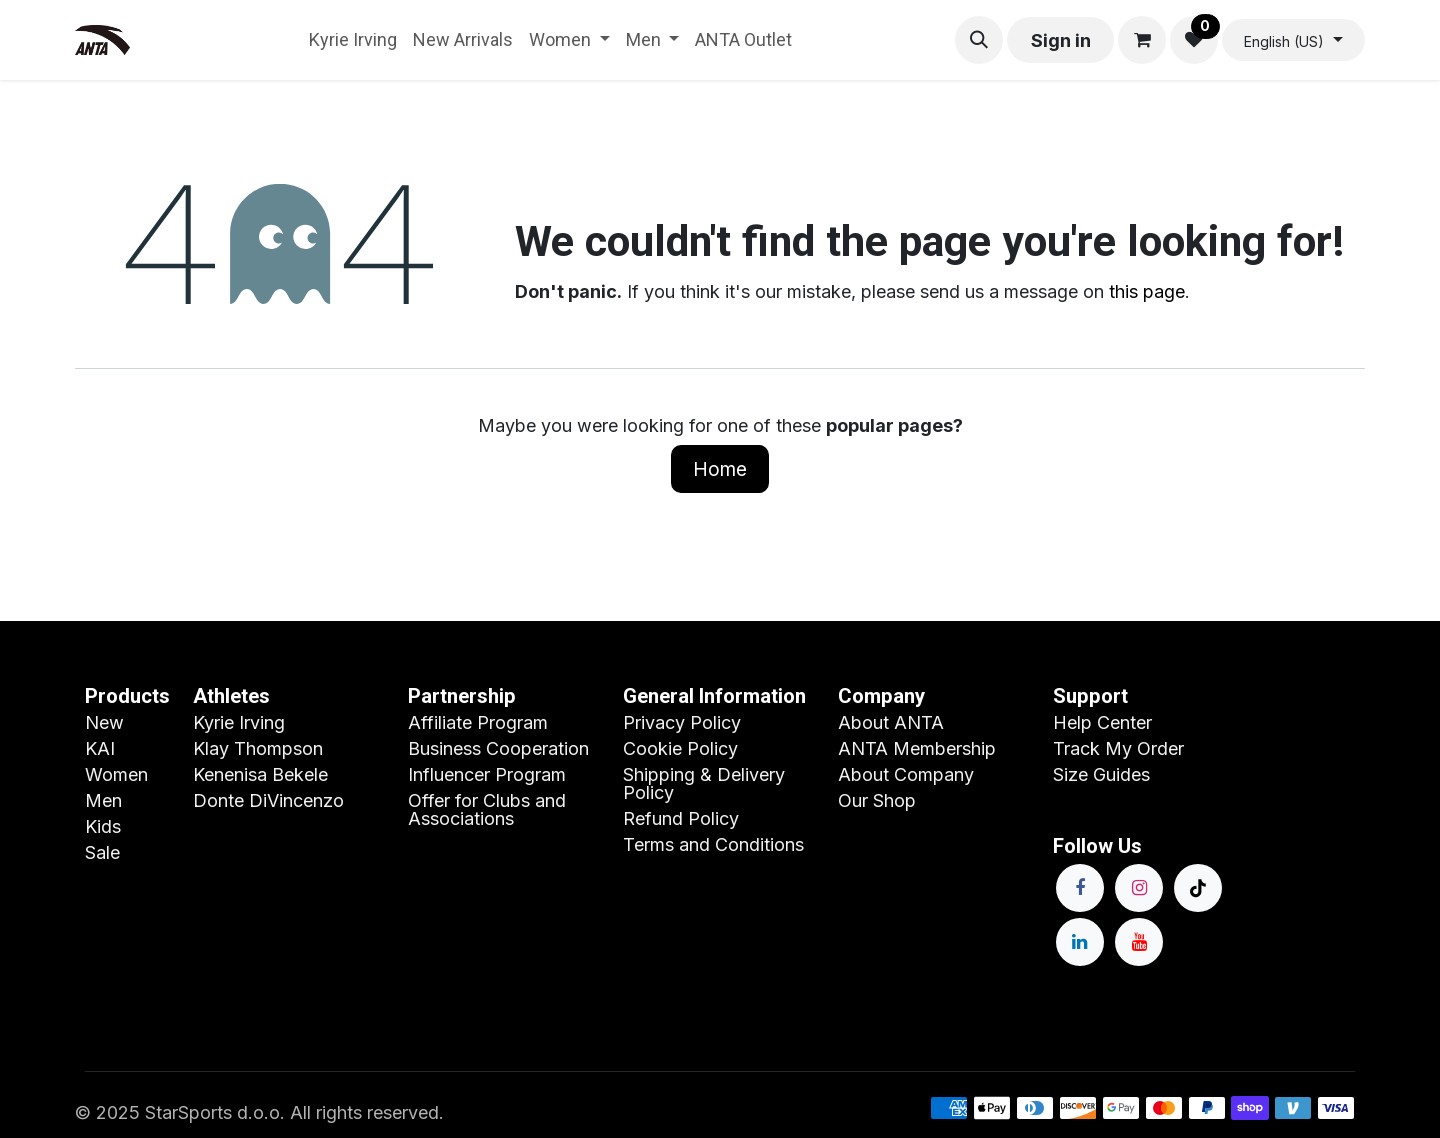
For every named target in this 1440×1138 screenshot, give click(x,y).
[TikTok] (1198, 888)
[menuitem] (353, 40)
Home (720, 469)
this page (1147, 291)
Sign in (1061, 40)
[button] (979, 40)
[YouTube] (1139, 942)
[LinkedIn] (1080, 942)
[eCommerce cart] (1142, 40)
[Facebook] (1080, 888)
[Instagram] (1139, 888)
